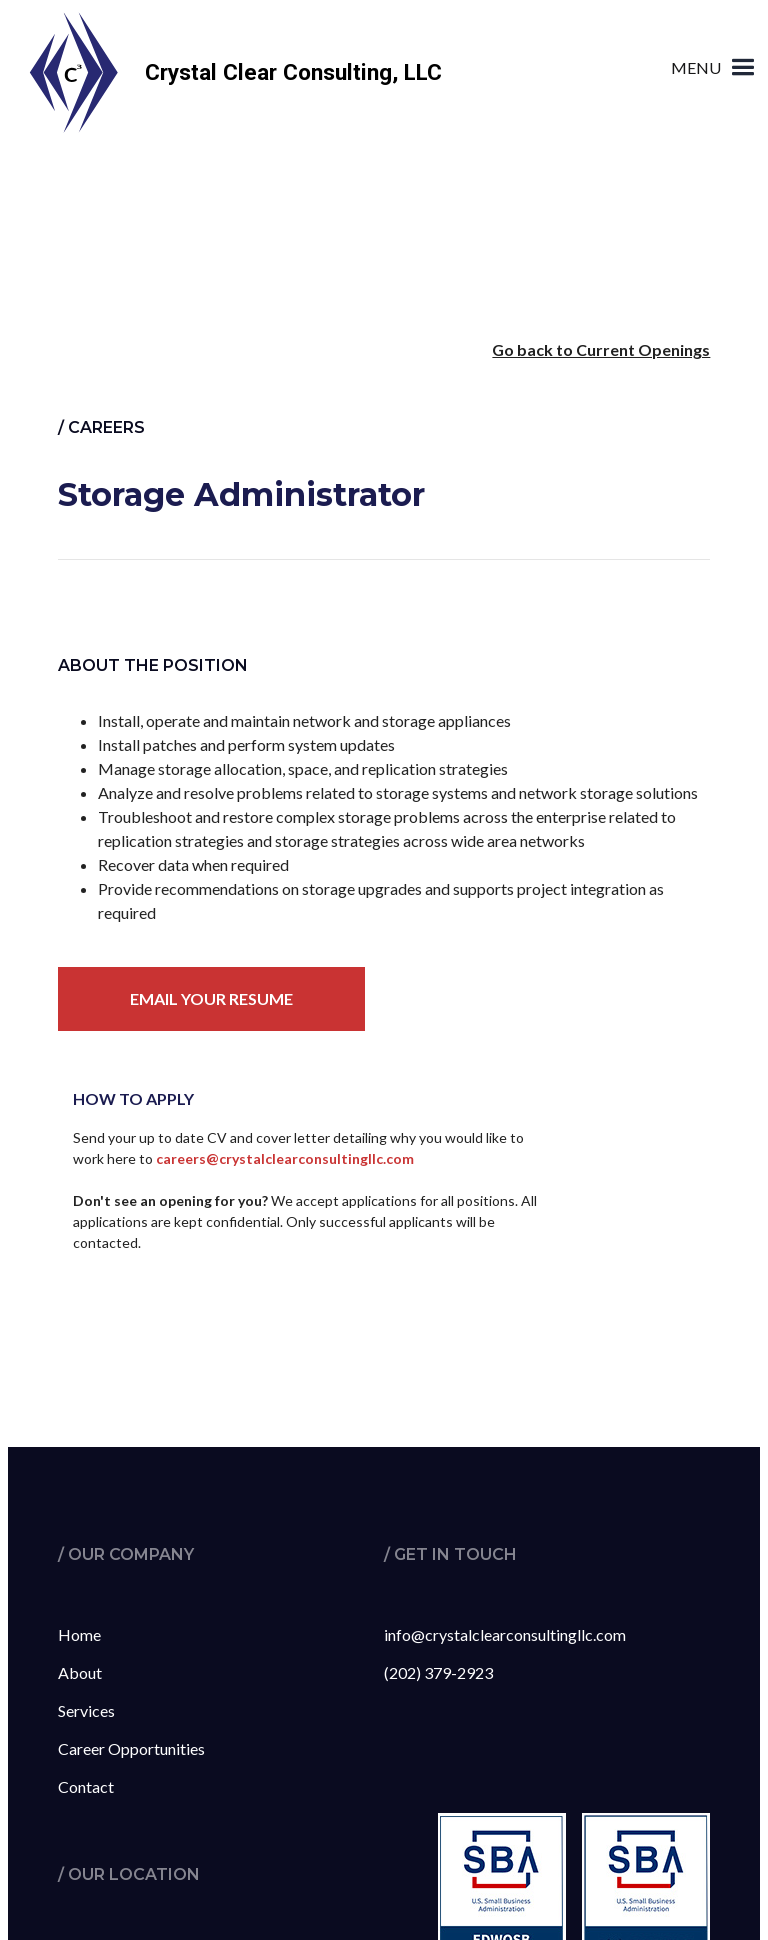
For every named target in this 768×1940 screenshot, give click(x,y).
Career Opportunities (131, 1748)
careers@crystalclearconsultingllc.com (285, 1158)
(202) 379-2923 (438, 1672)
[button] (715, 52)
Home (79, 1634)
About (80, 1672)
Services (86, 1710)
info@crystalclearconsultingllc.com (505, 1634)
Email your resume (211, 998)
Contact (86, 1786)
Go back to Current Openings (601, 349)
